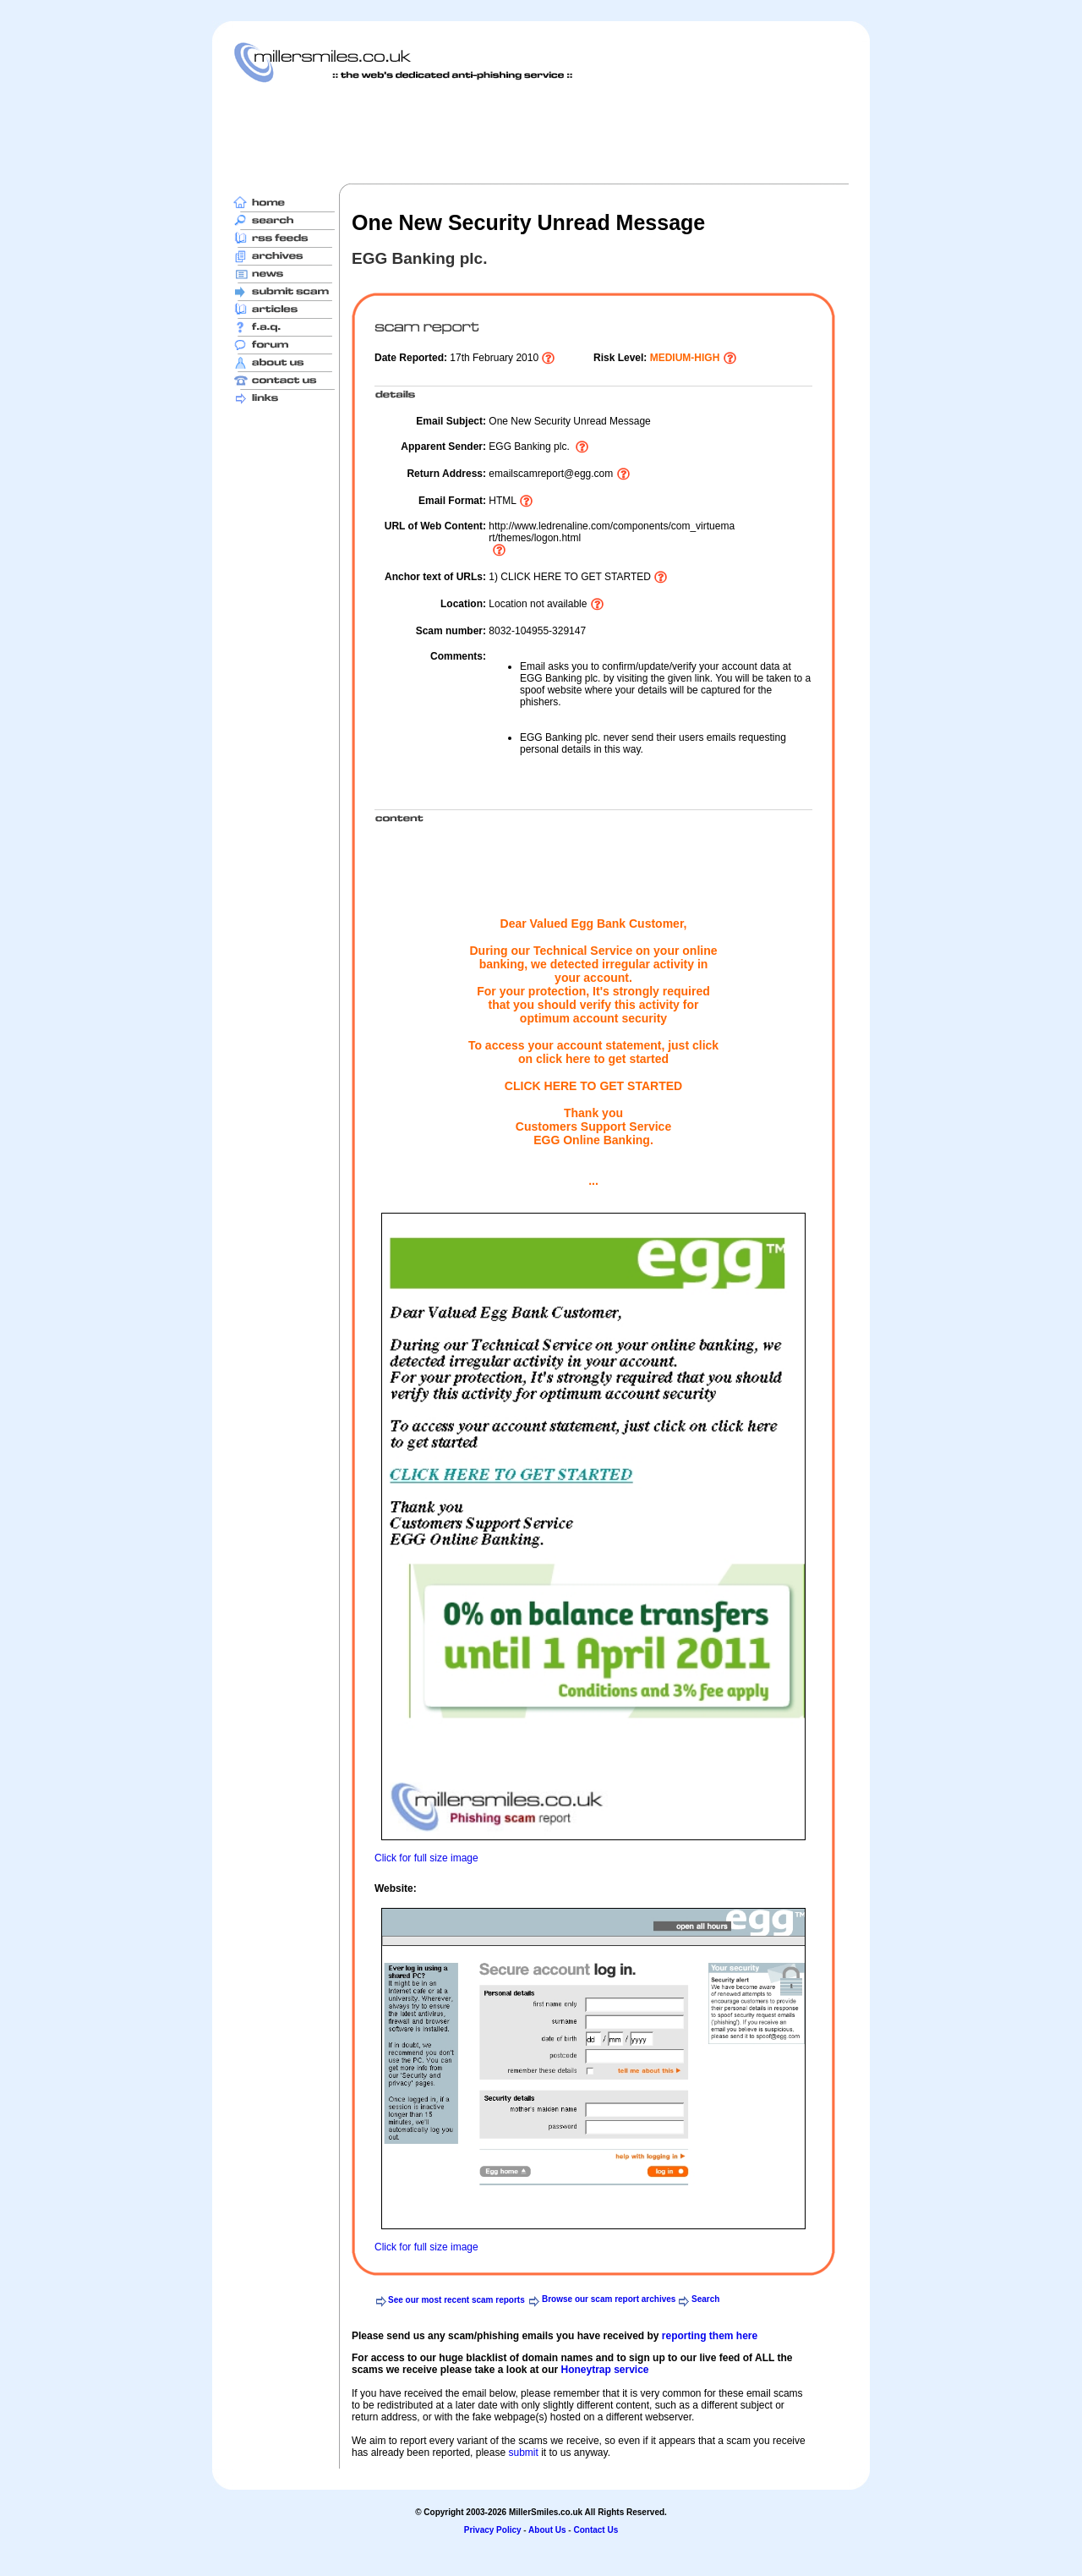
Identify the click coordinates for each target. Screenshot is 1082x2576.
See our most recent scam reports (456, 2300)
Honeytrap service (604, 2370)
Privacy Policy (493, 2530)
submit (523, 2452)
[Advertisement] (541, 133)
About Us (547, 2530)
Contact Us (595, 2530)
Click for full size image (426, 1858)
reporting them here (709, 2336)
